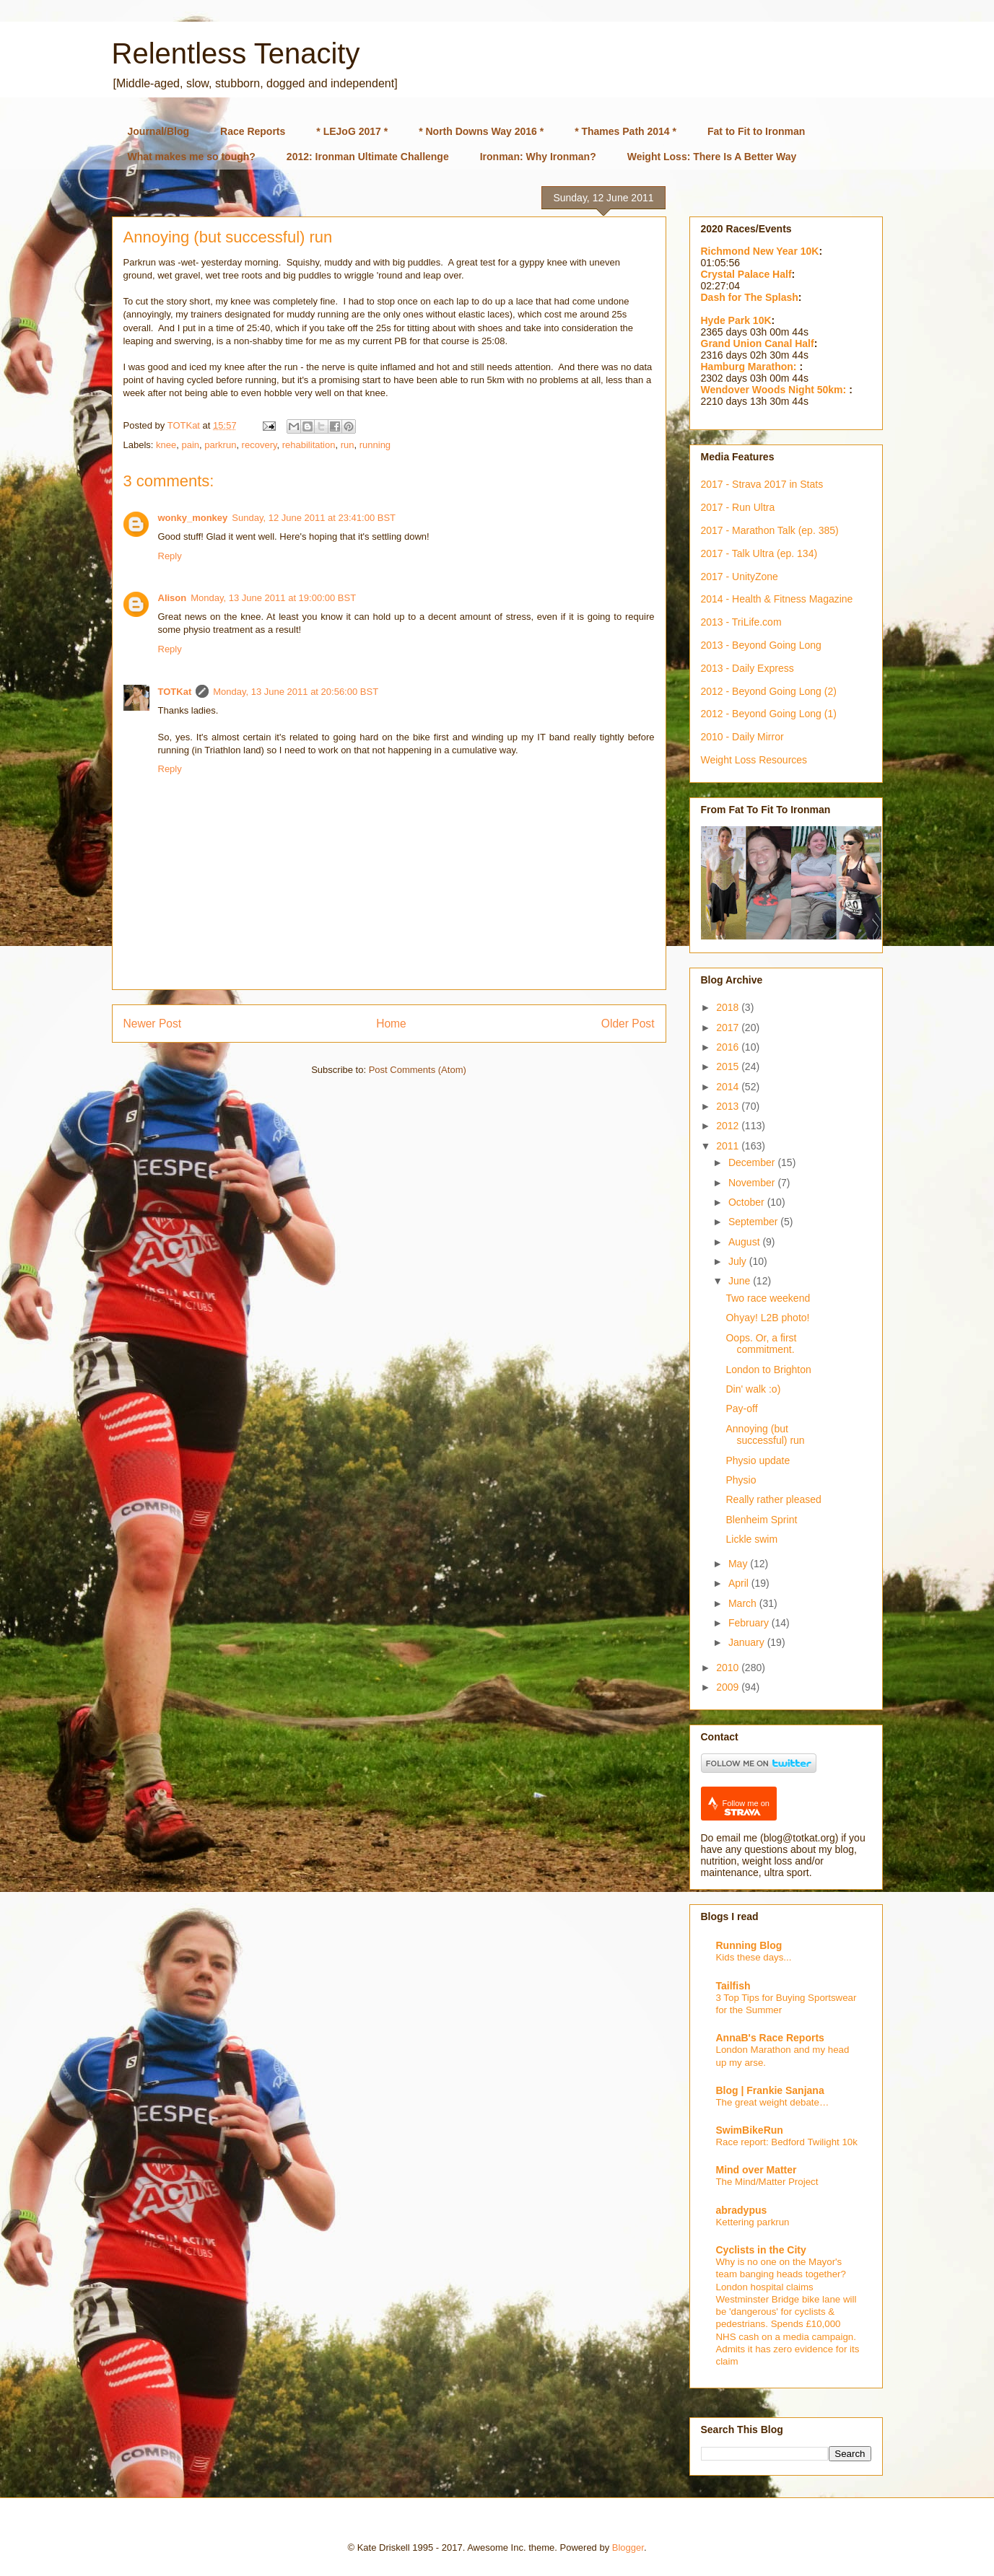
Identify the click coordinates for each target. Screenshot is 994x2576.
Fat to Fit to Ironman (756, 131)
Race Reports (252, 131)
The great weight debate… (772, 2102)
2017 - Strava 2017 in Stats (762, 484)
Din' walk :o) (752, 1389)
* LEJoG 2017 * (352, 131)
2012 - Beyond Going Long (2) (769, 691)
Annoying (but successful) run (764, 1435)
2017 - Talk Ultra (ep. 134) (759, 553)
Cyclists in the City (761, 2250)
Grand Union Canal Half (757, 343)
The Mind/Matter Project (767, 2181)
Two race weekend (767, 1298)
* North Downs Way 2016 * (481, 131)
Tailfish (733, 1986)
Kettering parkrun (753, 2222)
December (752, 1162)
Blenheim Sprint (761, 1519)
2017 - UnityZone (739, 576)
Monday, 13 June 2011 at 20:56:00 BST (295, 691)
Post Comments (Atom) (417, 1069)
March (743, 1603)
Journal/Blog (159, 131)
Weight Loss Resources (754, 760)
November (752, 1182)
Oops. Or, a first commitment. (760, 1344)
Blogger (628, 2547)
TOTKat (175, 691)
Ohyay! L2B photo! (767, 1317)
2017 (728, 1027)
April (739, 1583)
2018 (728, 1007)
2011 (728, 1146)
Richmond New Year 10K (760, 251)
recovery (259, 444)
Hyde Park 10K (736, 320)
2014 (728, 1086)
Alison (172, 597)
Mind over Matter (756, 2170)
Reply (170, 556)
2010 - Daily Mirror (742, 736)
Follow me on (746, 1808)
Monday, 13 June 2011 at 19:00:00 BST (273, 597)
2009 (728, 1687)
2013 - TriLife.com (741, 622)
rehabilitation (309, 444)
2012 (728, 1125)
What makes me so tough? (192, 156)
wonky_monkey (193, 517)
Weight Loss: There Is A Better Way (712, 156)
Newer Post (152, 1023)
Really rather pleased (773, 1499)
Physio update (757, 1460)
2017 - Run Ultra (738, 507)
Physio (740, 1480)
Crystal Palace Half (746, 274)
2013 (728, 1106)
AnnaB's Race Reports (770, 2037)
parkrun (220, 444)
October (747, 1202)
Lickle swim (751, 1539)
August (745, 1242)
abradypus (741, 2210)
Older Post (628, 1023)
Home (391, 1023)
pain (190, 444)
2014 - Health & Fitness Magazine (777, 599)
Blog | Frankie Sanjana (770, 2090)
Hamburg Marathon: (750, 366)
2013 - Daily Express (747, 668)
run (347, 444)
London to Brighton (768, 1369)
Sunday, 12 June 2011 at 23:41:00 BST (314, 517)
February (750, 1623)
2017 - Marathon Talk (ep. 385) (770, 530)
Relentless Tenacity (236, 53)
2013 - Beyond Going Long (761, 645)
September (754, 1221)
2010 (728, 1667)
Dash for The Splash (749, 297)
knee (166, 444)
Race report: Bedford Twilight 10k (787, 2142)
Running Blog (749, 1945)
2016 (728, 1047)
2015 (728, 1066)
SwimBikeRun (749, 2130)
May (739, 1563)
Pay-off (741, 1408)
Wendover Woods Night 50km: (775, 389)
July (738, 1261)
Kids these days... (754, 1957)
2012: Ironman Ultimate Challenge (368, 156)
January (747, 1642)
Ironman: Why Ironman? (538, 156)
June (740, 1281)
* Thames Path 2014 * (625, 131)
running (375, 444)
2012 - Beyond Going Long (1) (769, 713)
